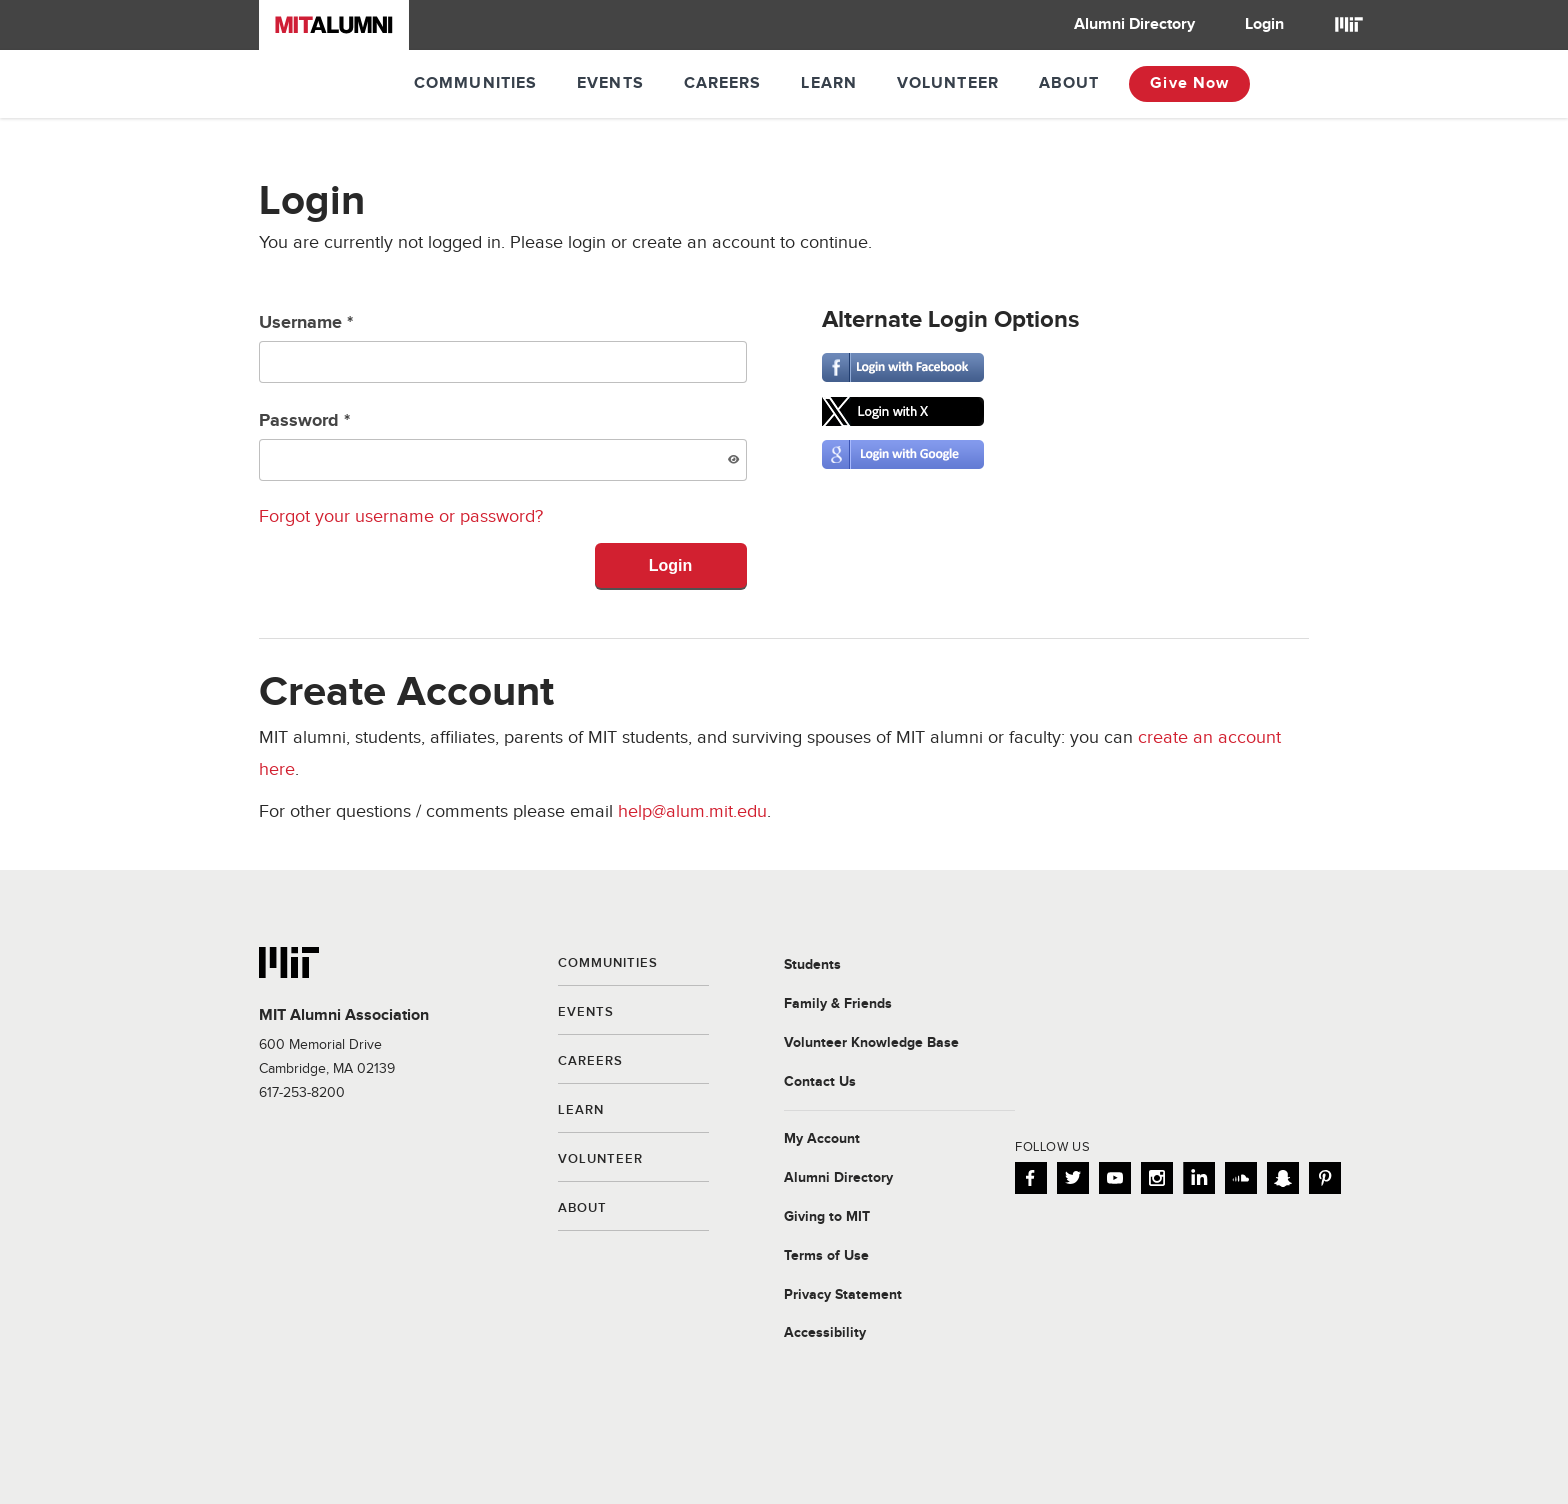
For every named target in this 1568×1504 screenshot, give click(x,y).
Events (610, 83)
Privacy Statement (843, 1295)
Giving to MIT (827, 1217)
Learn (829, 83)
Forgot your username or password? (401, 516)
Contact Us (820, 1082)
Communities (475, 83)
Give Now (1189, 83)
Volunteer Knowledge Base (871, 1043)
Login (1264, 24)
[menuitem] (1134, 25)
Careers (723, 83)
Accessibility (825, 1333)
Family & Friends (838, 1004)
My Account (822, 1139)
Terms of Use (826, 1256)
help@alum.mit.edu (692, 811)
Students (812, 965)
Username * (503, 347)
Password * (503, 445)
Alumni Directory (1134, 24)
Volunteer (948, 83)
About (1069, 83)
